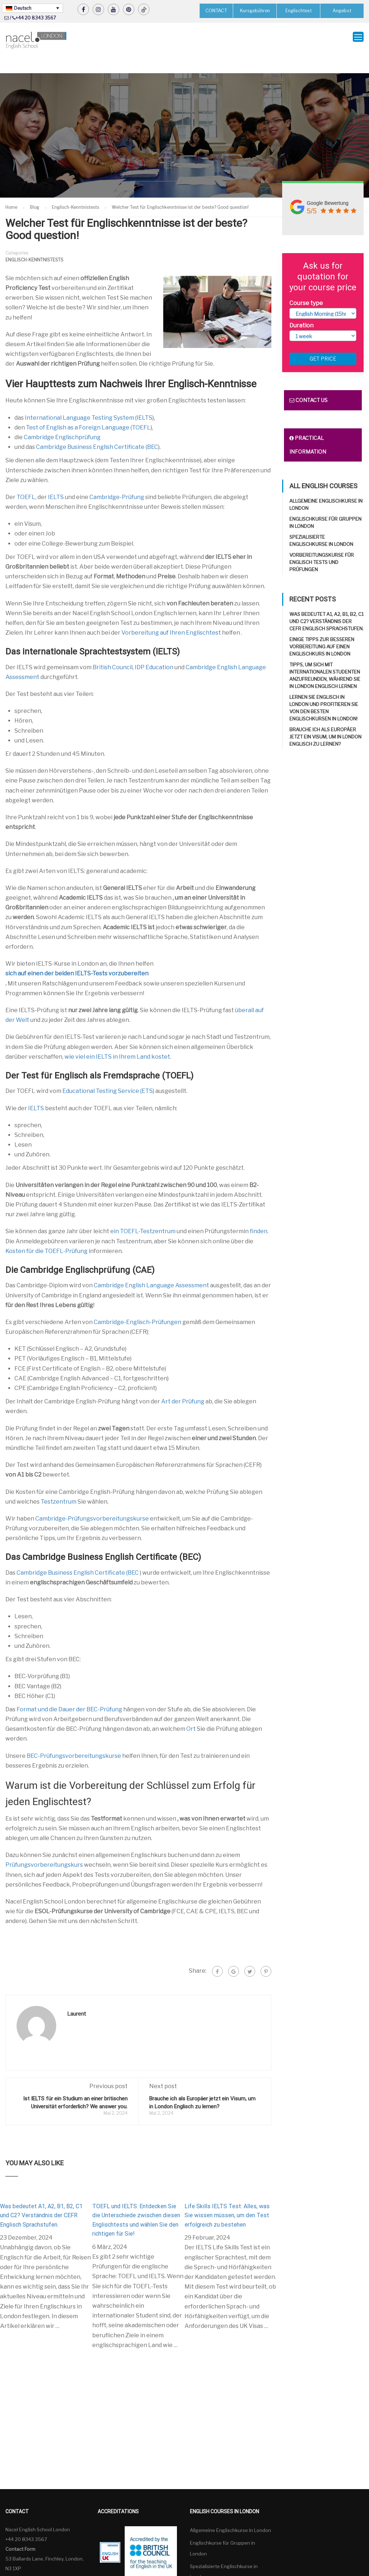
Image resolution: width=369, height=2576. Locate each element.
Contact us (308, 382)
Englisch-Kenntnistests (34, 241)
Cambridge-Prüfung (116, 478)
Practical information (307, 427)
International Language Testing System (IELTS (88, 399)
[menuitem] (32, 8)
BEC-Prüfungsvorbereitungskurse (74, 1737)
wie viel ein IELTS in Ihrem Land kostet (117, 1038)
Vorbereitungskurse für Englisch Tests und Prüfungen (321, 544)
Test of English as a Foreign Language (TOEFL (88, 409)
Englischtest (298, 11)
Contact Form (20, 2530)
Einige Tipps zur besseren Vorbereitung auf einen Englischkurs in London (321, 628)
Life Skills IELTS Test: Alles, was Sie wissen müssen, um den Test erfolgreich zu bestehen (227, 2197)
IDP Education (154, 648)
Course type (306, 284)
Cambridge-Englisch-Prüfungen (137, 1303)
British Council (113, 648)
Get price (323, 341)
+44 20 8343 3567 (35, 18)
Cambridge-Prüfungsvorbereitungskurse (92, 1500)
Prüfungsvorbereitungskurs (44, 1846)
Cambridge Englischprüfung (62, 418)
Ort (191, 1710)
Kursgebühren (255, 11)
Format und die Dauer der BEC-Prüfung (69, 1691)
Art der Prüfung (182, 1383)
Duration (301, 307)
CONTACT (216, 10)
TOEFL (26, 478)
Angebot (342, 11)
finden (258, 1213)
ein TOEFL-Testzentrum (142, 1213)
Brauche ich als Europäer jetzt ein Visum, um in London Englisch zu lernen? (325, 719)
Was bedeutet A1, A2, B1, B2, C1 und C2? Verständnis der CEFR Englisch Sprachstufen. (41, 2197)
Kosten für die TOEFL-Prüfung (46, 1232)
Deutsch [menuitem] (22, 8)
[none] (32, 8)
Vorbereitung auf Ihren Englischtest (171, 614)
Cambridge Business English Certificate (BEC (97, 428)
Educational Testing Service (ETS (107, 1072)
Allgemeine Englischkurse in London (230, 2512)
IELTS (56, 478)
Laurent (76, 1995)
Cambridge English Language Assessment (151, 1267)
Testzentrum (58, 1483)
